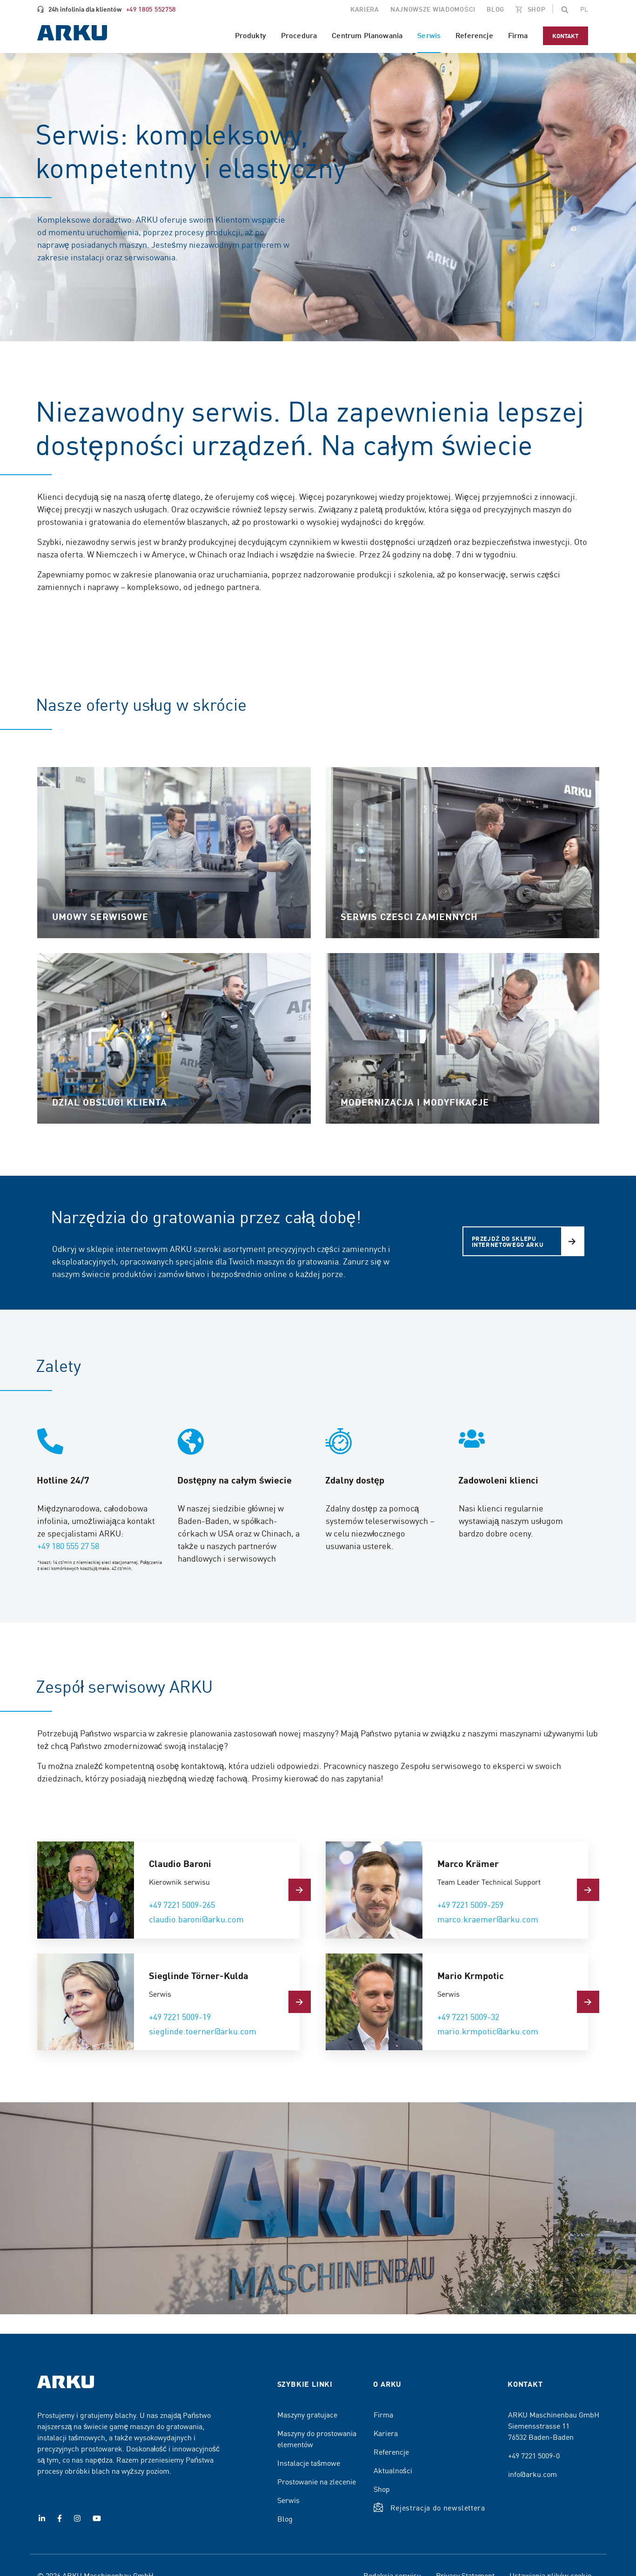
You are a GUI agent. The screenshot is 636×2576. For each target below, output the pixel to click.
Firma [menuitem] (518, 35)
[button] (565, 9)
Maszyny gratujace (307, 2414)
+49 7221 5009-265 (182, 1904)
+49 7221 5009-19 (180, 2016)
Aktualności (393, 2470)
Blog (285, 2518)
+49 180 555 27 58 (68, 1545)
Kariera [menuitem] (364, 8)
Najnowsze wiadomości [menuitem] (432, 8)
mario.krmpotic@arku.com (487, 2031)
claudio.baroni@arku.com (196, 1919)
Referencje (391, 2451)
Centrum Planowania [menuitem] (367, 35)
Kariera (386, 2433)
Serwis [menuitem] (429, 35)
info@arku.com (532, 2474)
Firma (383, 2414)
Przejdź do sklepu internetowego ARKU (508, 1241)
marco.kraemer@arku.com (487, 1919)
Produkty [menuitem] (250, 35)
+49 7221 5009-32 (468, 2016)
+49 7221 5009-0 (534, 2455)
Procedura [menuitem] (299, 35)
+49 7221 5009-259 (470, 1904)
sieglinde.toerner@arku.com (202, 2031)
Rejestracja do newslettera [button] (437, 2507)
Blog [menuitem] (495, 8)
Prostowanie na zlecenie (316, 2481)
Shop (382, 2488)
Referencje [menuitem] (474, 35)
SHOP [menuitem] (536, 8)
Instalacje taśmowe (308, 2462)
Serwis (288, 2500)
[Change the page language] (584, 9)
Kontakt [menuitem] (565, 35)
